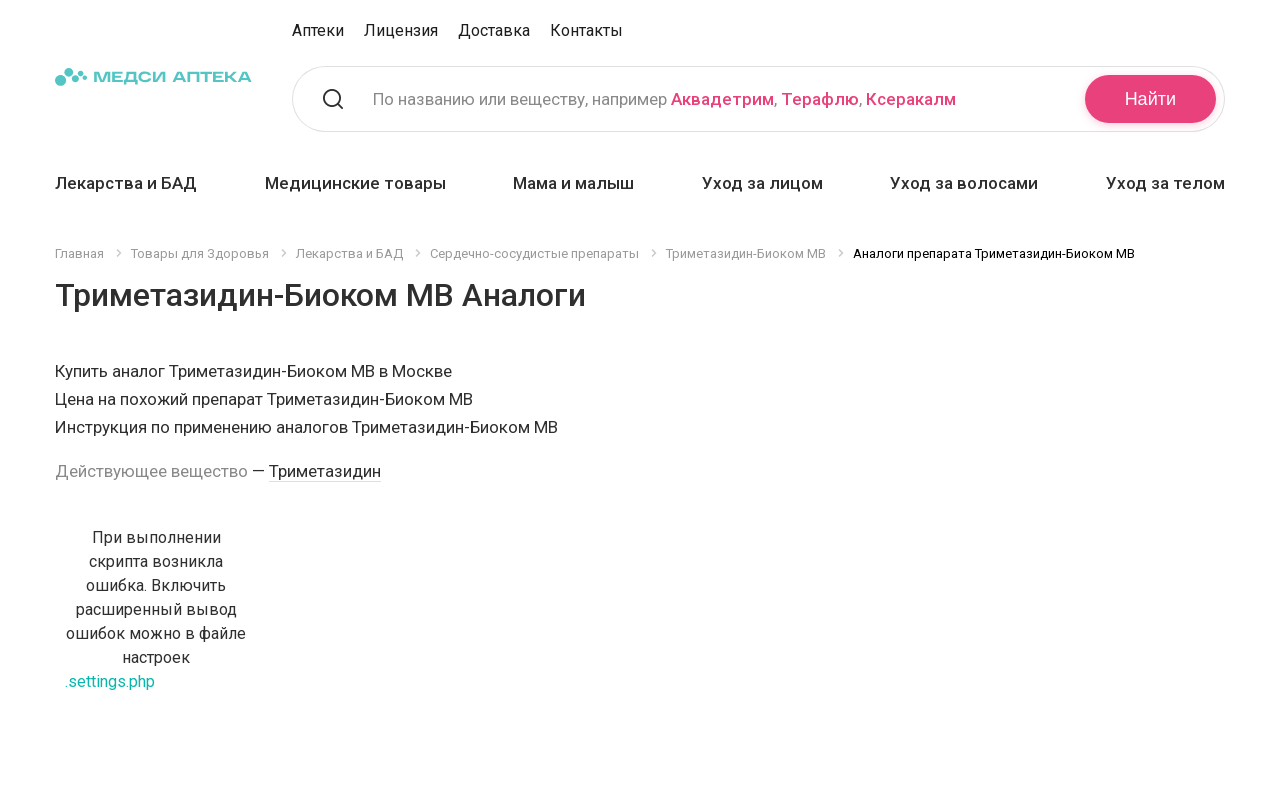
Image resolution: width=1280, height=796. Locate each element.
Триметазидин (325, 471)
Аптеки (318, 30)
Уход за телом (1165, 183)
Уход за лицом (762, 183)
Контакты (586, 30)
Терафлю (820, 99)
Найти (1150, 99)
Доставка (494, 30)
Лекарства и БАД (126, 183)
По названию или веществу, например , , (664, 99)
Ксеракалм (911, 99)
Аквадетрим (722, 99)
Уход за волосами (964, 183)
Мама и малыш (573, 183)
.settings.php (110, 681)
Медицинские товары (355, 183)
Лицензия (401, 30)
